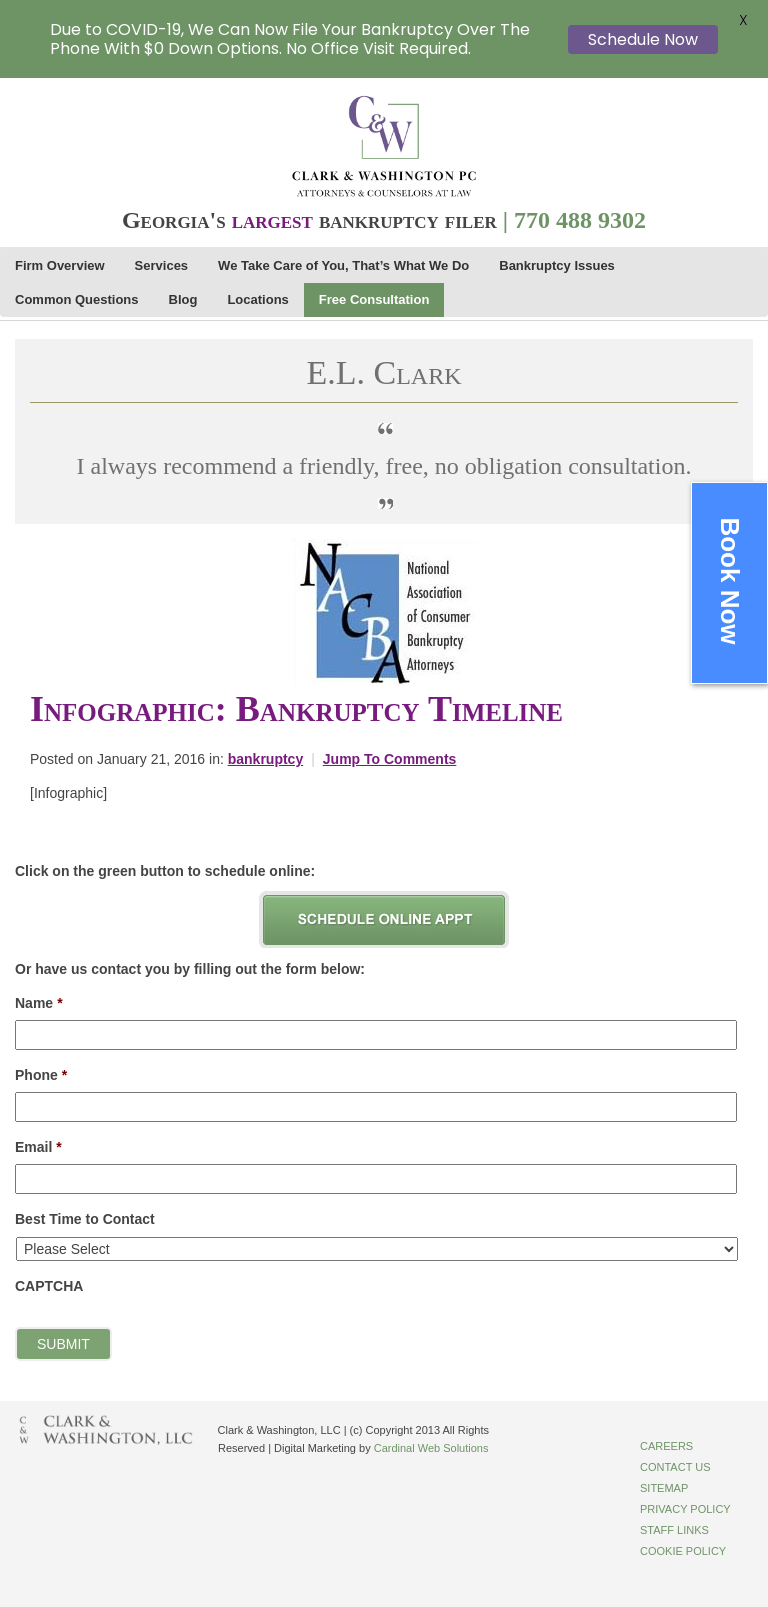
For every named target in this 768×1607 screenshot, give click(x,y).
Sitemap (664, 1488)
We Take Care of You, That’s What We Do (343, 265)
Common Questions (77, 299)
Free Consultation (374, 299)
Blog (183, 299)
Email (38, 1147)
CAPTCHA (49, 1286)
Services (162, 265)
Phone (41, 1075)
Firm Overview (60, 265)
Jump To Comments (390, 759)
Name (39, 1003)
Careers (666, 1446)
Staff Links (674, 1530)
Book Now (730, 581)
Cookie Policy (683, 1551)
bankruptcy (265, 759)
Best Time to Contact (85, 1219)
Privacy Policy (685, 1509)
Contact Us (675, 1467)
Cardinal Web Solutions (431, 1448)
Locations (257, 299)
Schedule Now (643, 39)
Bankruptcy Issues (557, 265)
